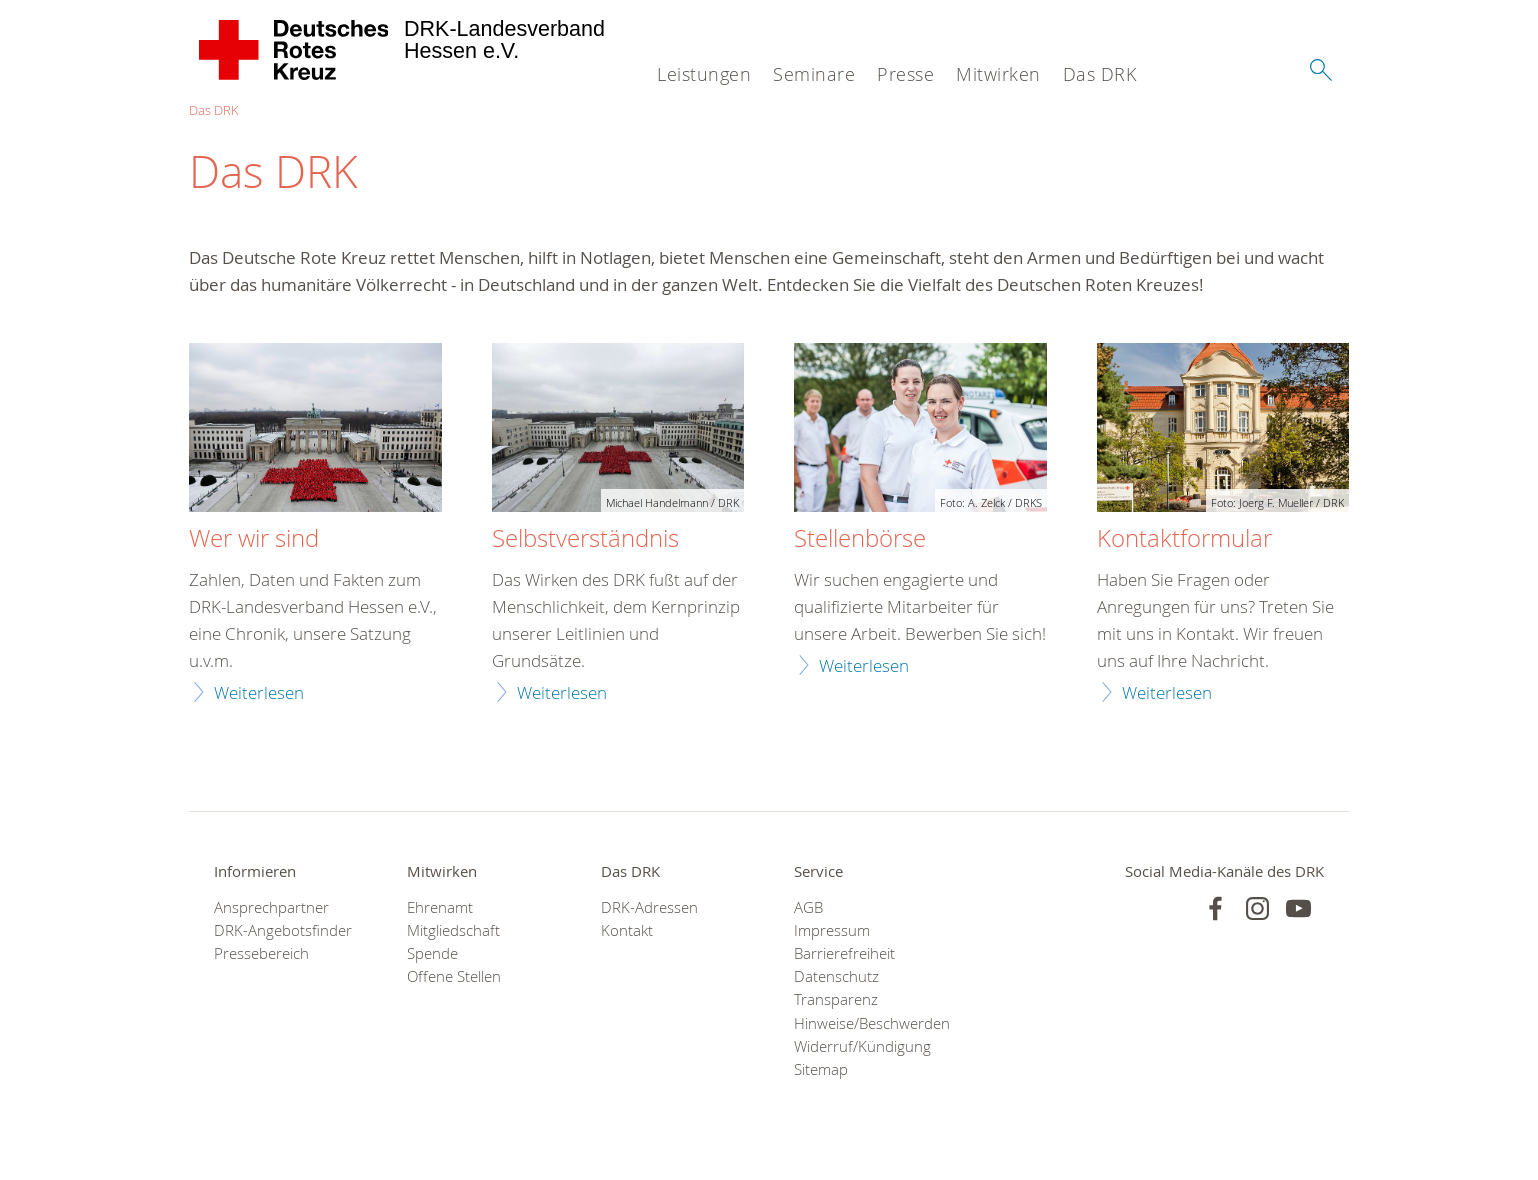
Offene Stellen (454, 976)
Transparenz (836, 999)
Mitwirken (998, 74)
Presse (905, 74)
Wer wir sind (254, 539)
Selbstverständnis (585, 539)
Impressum (832, 930)
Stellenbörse (860, 539)
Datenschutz (836, 976)
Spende (432, 953)
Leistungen (704, 74)
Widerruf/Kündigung (862, 1046)
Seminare (814, 74)
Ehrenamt (440, 907)
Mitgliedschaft (453, 930)
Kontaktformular (1184, 539)
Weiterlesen (259, 692)
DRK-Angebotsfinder (283, 930)
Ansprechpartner (271, 907)
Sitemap (821, 1069)
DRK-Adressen (649, 907)
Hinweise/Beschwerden (865, 1023)
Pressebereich (261, 953)
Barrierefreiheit (844, 953)
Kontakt (627, 930)
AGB (808, 907)
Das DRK (1100, 74)
